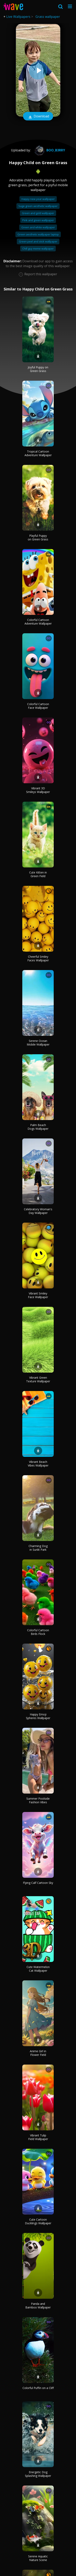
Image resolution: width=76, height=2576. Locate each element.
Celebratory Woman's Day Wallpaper (38, 1211)
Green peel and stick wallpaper (38, 241)
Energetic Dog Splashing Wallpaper (38, 2474)
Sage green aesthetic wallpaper (38, 206)
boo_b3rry (49, 150)
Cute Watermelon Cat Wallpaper (38, 1968)
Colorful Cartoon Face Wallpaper (38, 706)
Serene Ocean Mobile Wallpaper (38, 1042)
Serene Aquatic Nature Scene (38, 2558)
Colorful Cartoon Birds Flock (38, 1632)
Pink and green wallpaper (38, 220)
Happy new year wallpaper (38, 199)
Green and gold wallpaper (38, 213)
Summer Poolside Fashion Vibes (38, 1800)
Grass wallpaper (47, 16)
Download (38, 116)
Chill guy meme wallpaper (38, 248)
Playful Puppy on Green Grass (38, 537)
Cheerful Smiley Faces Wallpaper (38, 958)
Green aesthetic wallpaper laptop (38, 234)
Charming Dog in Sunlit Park (38, 1548)
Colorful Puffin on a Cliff (38, 2388)
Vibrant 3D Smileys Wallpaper (38, 790)
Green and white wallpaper (38, 227)
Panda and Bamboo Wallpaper (38, 2305)
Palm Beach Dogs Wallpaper (38, 1127)
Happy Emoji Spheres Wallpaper (38, 1716)
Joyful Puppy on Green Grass (38, 369)
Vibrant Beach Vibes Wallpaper (38, 1463)
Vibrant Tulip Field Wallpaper (38, 2137)
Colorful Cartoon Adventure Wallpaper (38, 621)
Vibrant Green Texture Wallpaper (38, 1379)
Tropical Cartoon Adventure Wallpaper (38, 453)
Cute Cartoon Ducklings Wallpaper (38, 2221)
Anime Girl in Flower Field (38, 2053)
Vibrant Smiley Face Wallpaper (38, 1295)
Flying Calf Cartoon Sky (38, 1883)
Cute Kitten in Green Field (38, 874)
